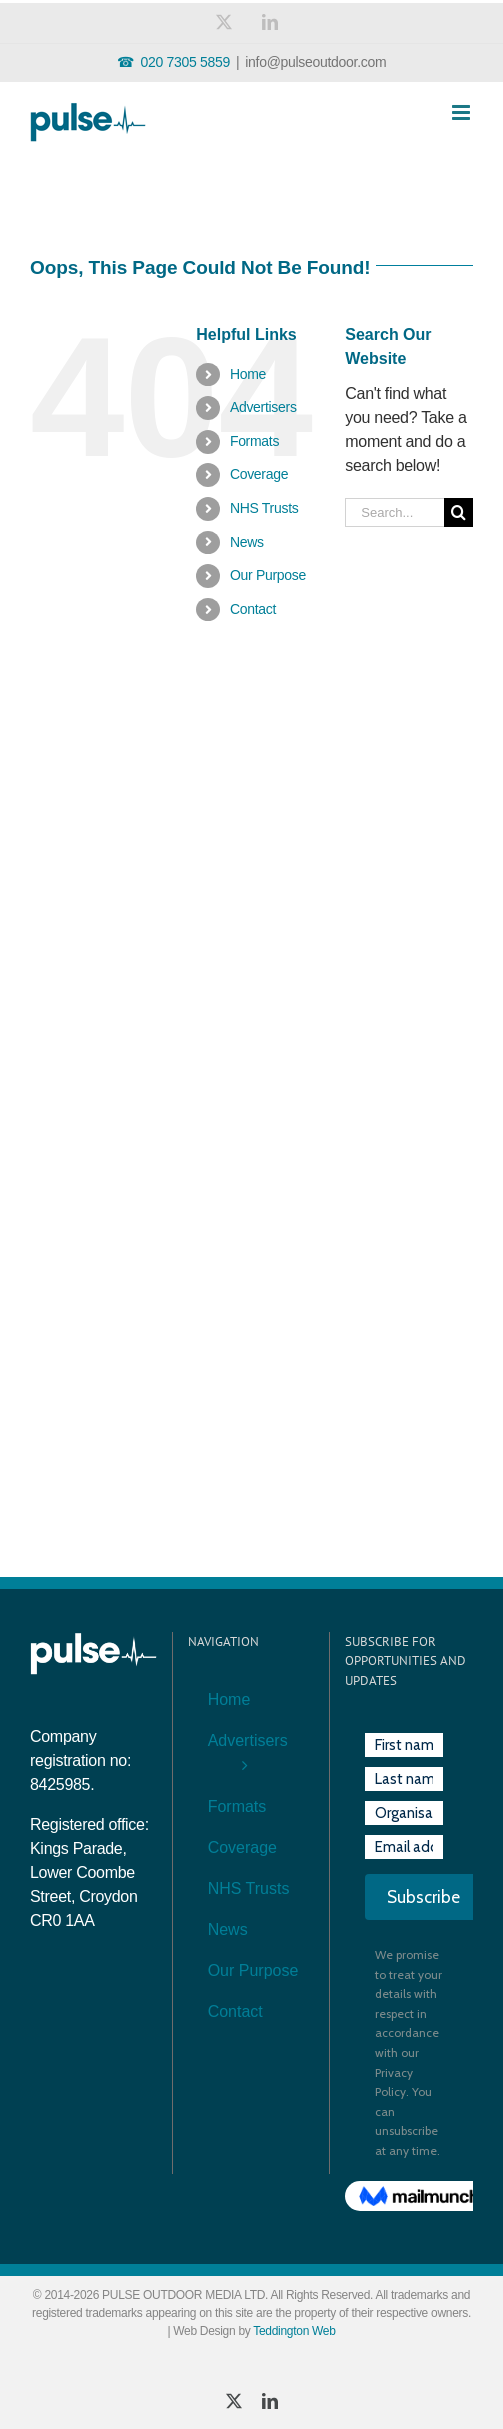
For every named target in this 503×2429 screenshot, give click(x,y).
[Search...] (394, 512)
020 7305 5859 (185, 62)
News (247, 542)
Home (248, 374)
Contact (253, 609)
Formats (254, 441)
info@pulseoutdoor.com (315, 62)
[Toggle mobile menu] (462, 112)
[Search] (458, 512)
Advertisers (263, 407)
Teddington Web (294, 2331)
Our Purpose (268, 575)
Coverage (259, 474)
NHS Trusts (264, 508)
